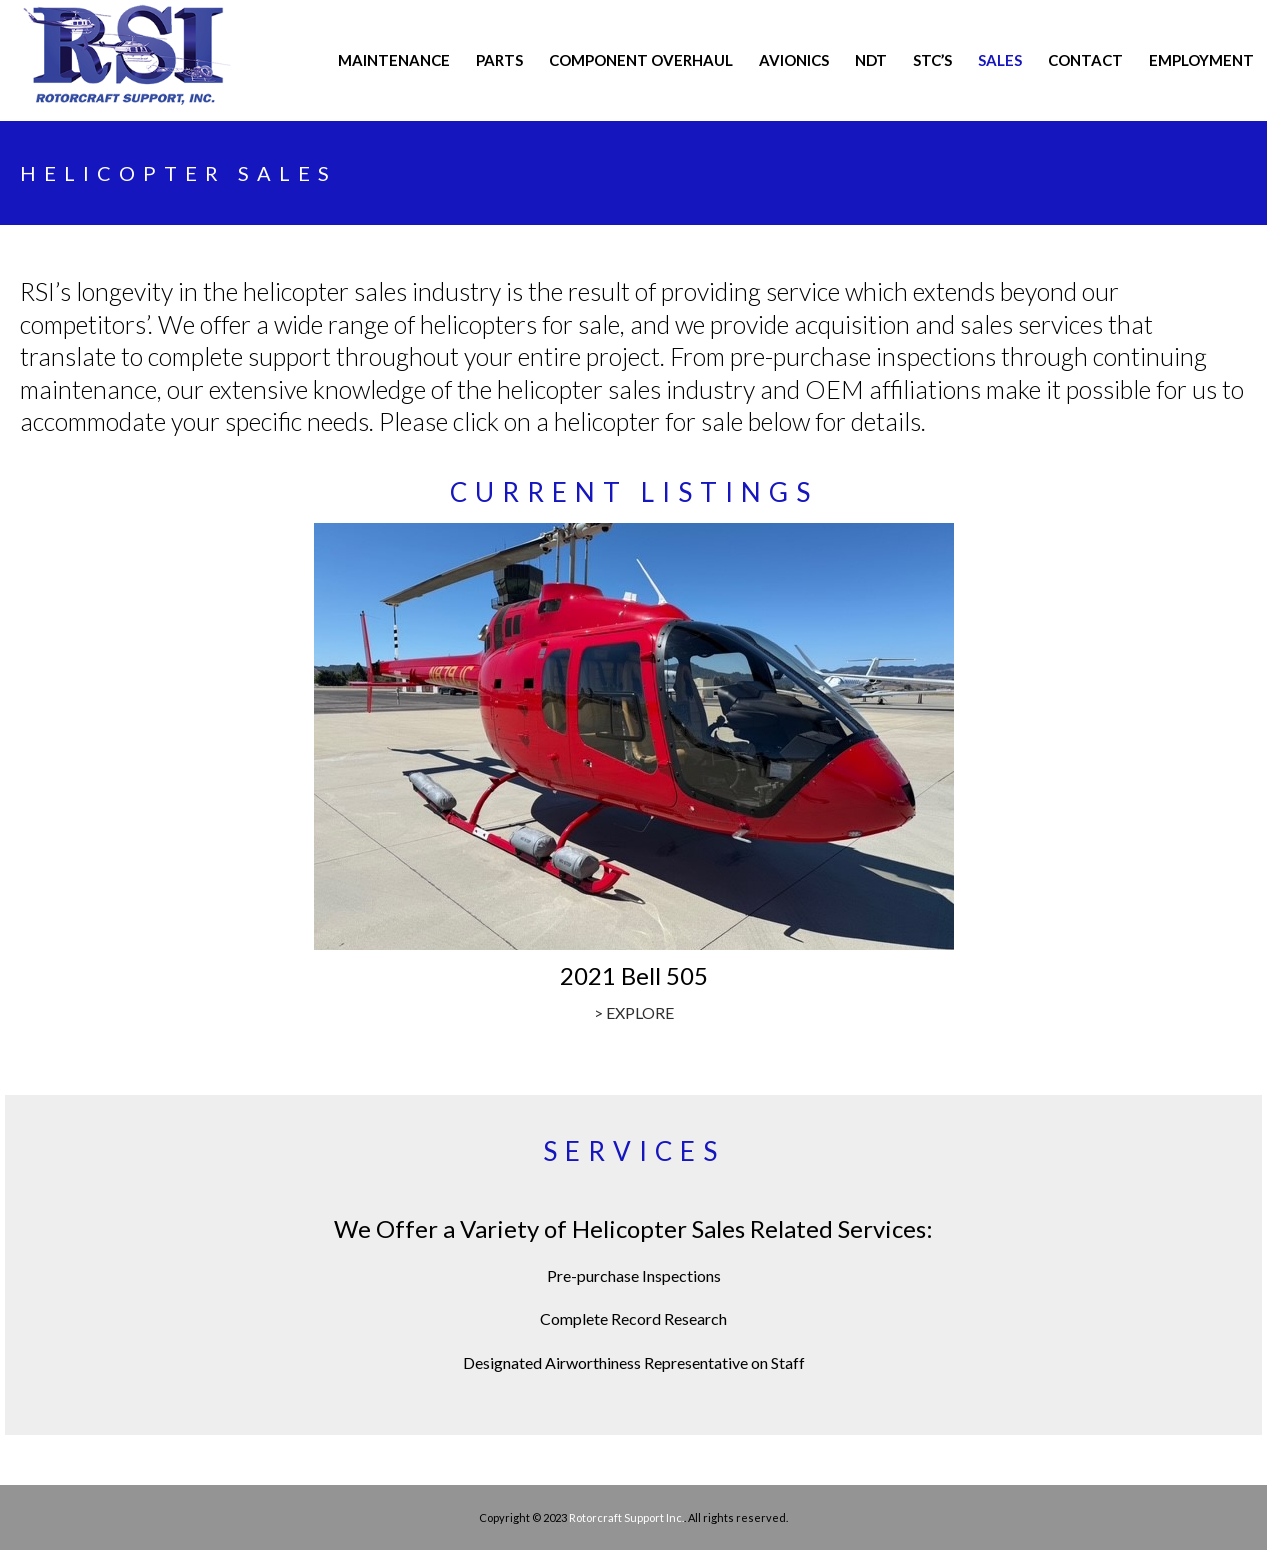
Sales (1000, 60)
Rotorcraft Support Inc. (626, 1517)
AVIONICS (794, 60)
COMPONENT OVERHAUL (641, 60)
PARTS (499, 60)
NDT (871, 60)
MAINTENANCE (394, 60)
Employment (1201, 60)
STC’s (932, 60)
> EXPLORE (634, 1012)
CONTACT (1085, 60)
